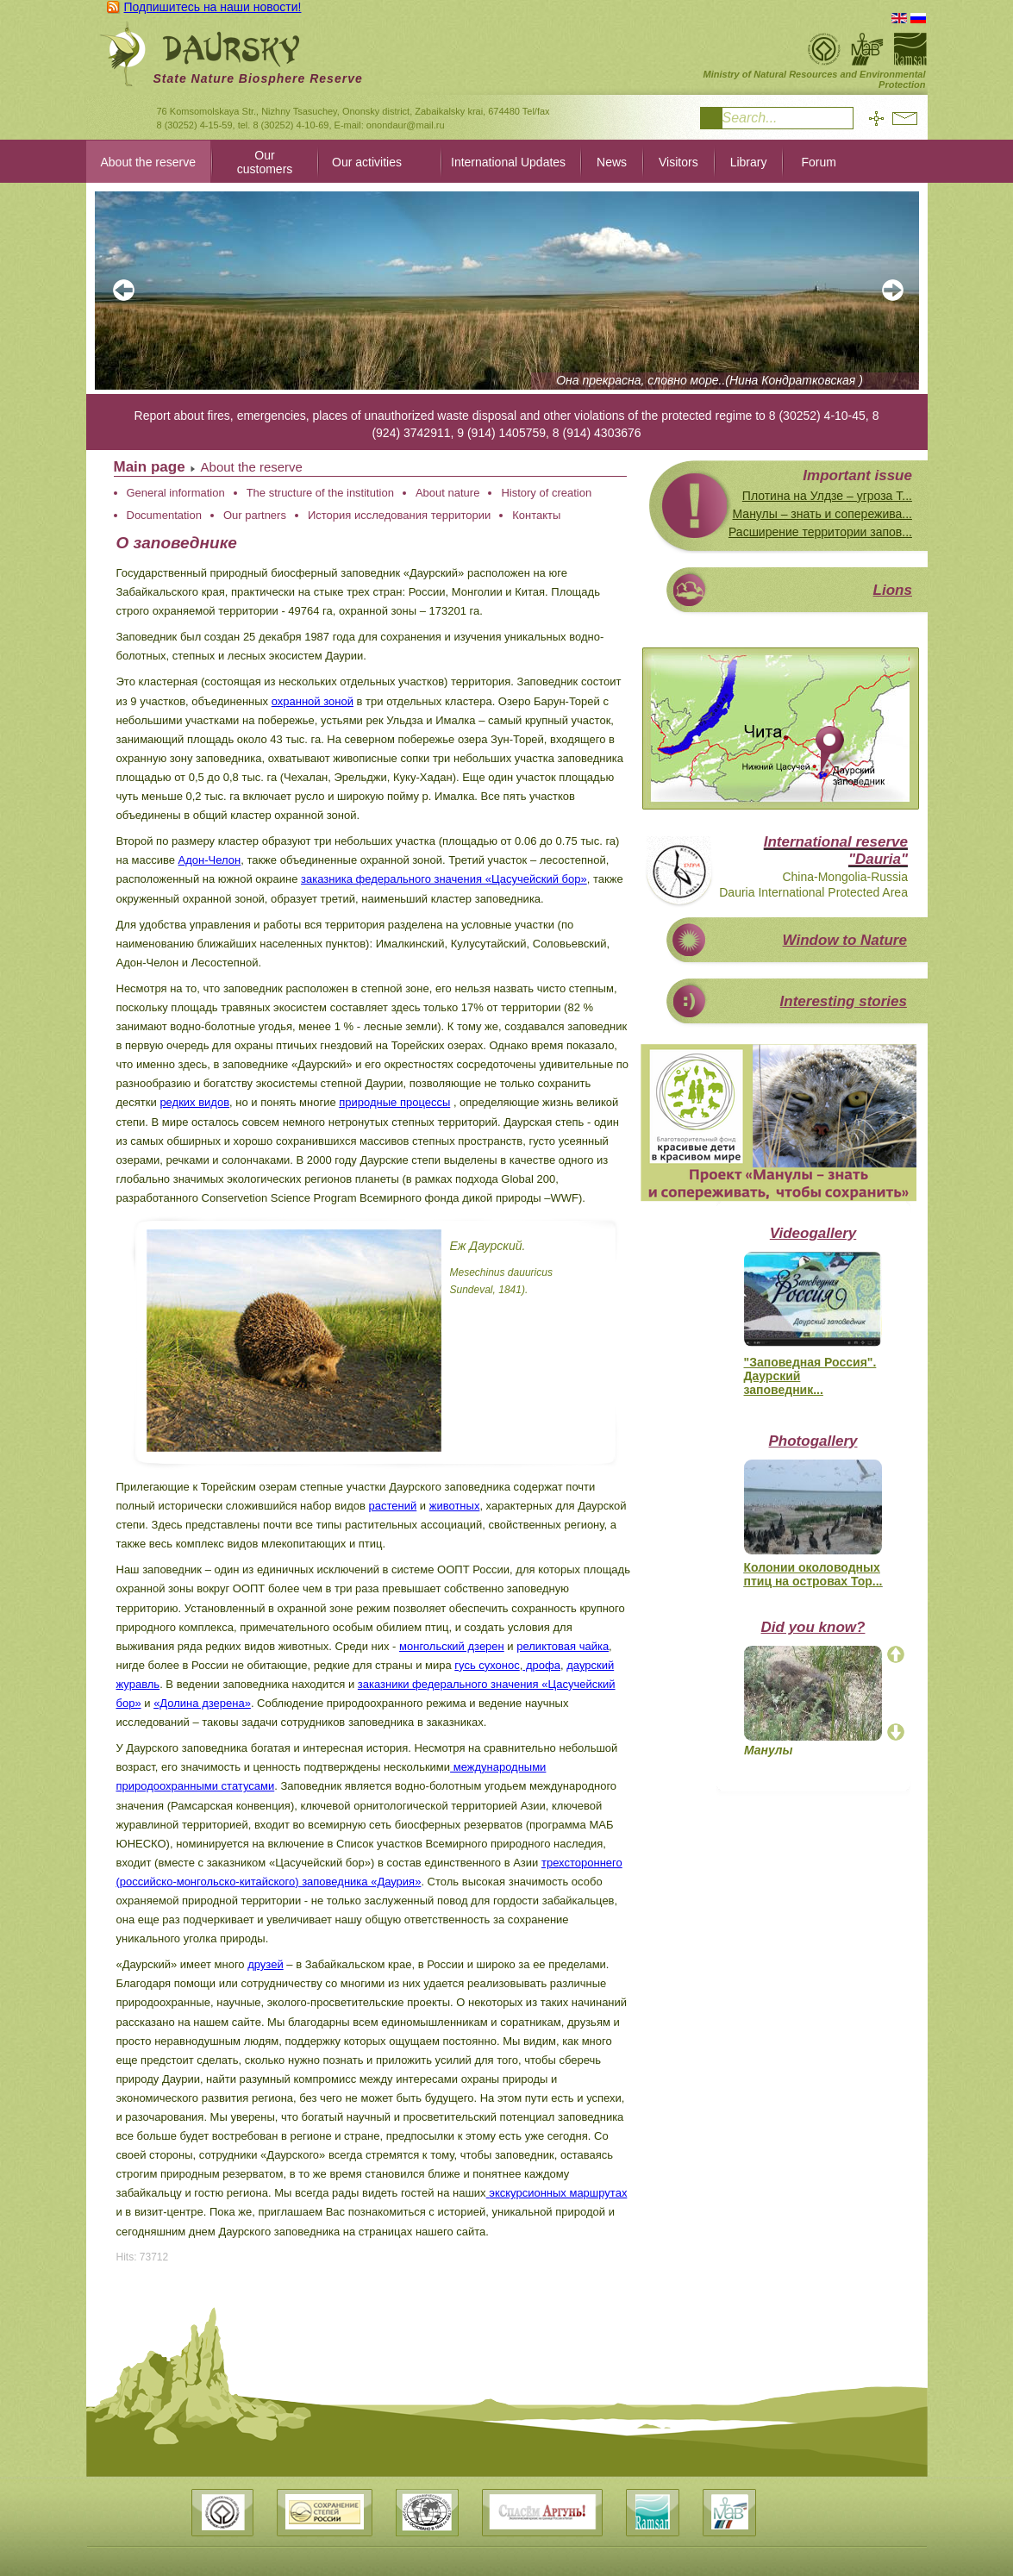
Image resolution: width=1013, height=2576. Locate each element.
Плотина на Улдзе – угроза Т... (827, 496)
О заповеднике (176, 543)
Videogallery (813, 1233)
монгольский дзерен (451, 1646)
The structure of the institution (320, 492)
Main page (149, 467)
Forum (818, 162)
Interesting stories (843, 1001)
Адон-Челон (209, 859)
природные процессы (394, 1102)
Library (748, 162)
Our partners (254, 515)
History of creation (546, 492)
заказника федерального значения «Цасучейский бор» (444, 878)
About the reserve (149, 162)
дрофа (541, 1665)
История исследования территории (399, 515)
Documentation (164, 515)
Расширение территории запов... (820, 532)
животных (454, 1505)
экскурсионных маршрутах (558, 2192)
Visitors (678, 162)
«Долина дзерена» (202, 1703)
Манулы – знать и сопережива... (822, 514)
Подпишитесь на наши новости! (213, 7)
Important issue (857, 475)
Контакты (536, 515)
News (612, 162)
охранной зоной (312, 701)
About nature (447, 492)
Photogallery (813, 1441)
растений (393, 1505)
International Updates (508, 162)
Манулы (768, 1750)
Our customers (265, 162)
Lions (892, 590)
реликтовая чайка (562, 1646)
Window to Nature (845, 940)
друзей (265, 1964)
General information (176, 492)
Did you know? (813, 1627)
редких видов (194, 1102)
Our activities (367, 162)
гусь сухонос (486, 1665)
